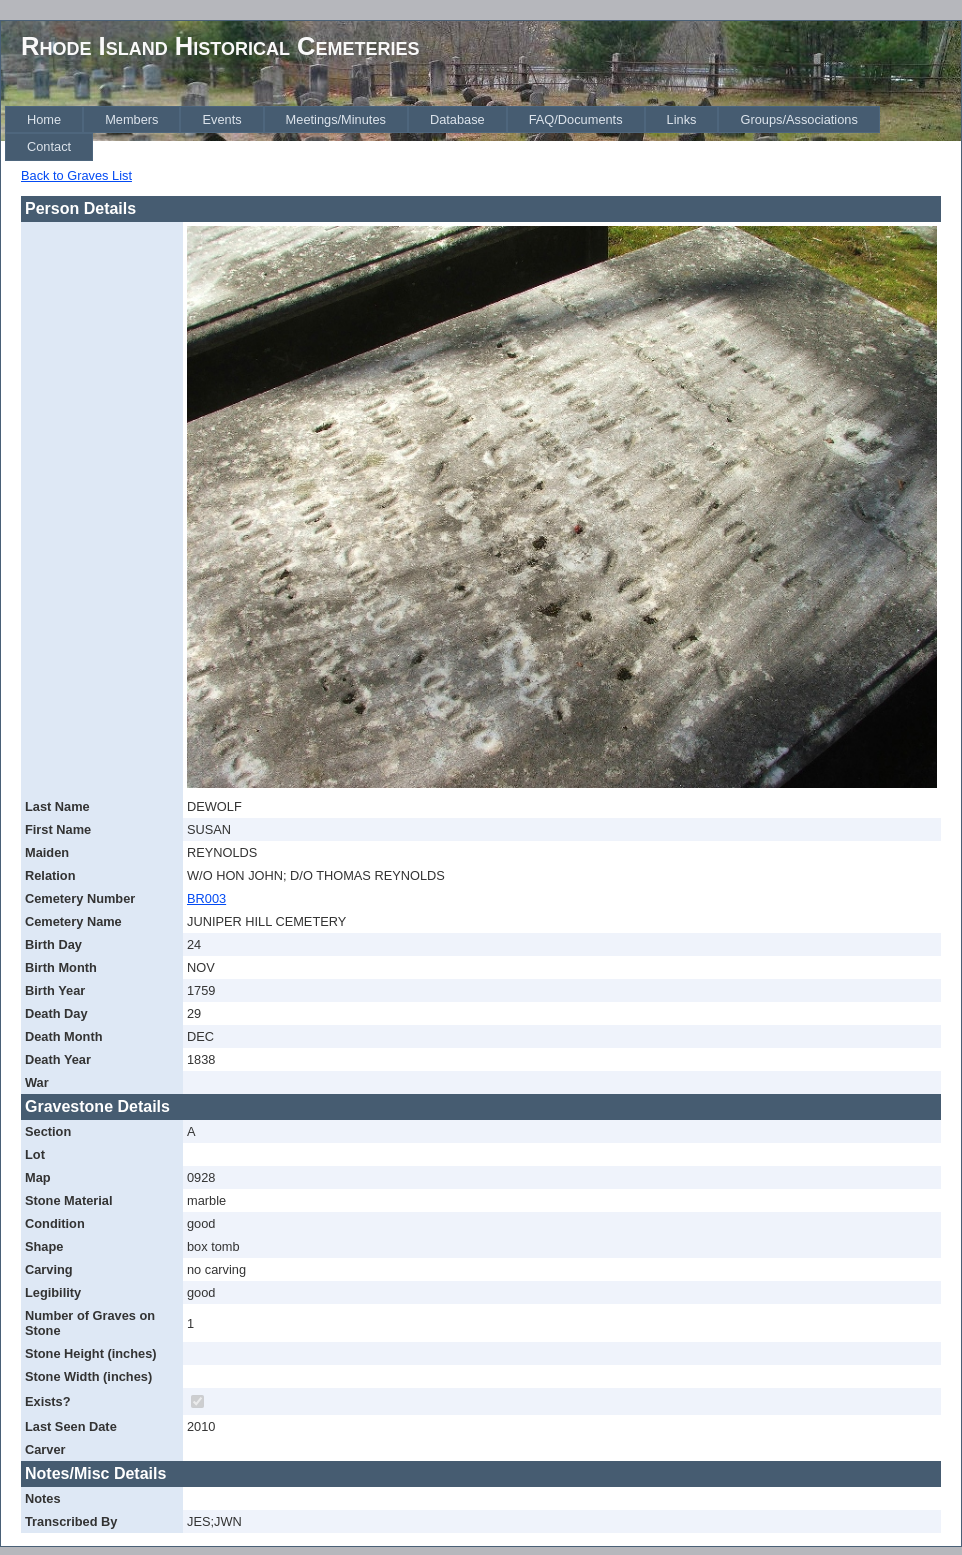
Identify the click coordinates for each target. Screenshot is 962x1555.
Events (221, 119)
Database (457, 119)
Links (682, 119)
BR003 (206, 898)
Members (131, 119)
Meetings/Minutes (336, 119)
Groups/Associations (798, 119)
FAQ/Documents (576, 119)
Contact (49, 146)
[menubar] (483, 133)
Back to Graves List (76, 175)
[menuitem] (44, 119)
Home (44, 119)
